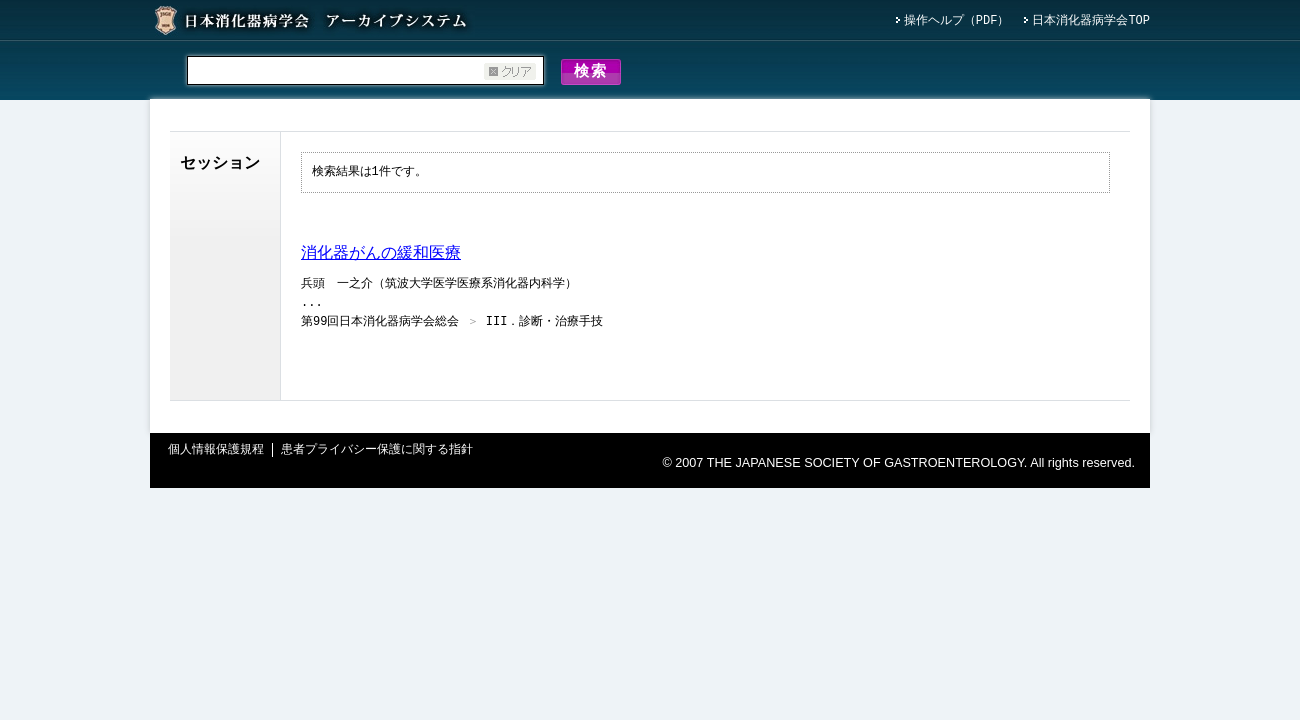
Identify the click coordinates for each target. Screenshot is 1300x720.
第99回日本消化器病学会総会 (380, 325)
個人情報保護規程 (216, 453)
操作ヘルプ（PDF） (957, 21)
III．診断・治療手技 (545, 325)
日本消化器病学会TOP (1091, 21)
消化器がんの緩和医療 (381, 257)
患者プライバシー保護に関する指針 (377, 453)
